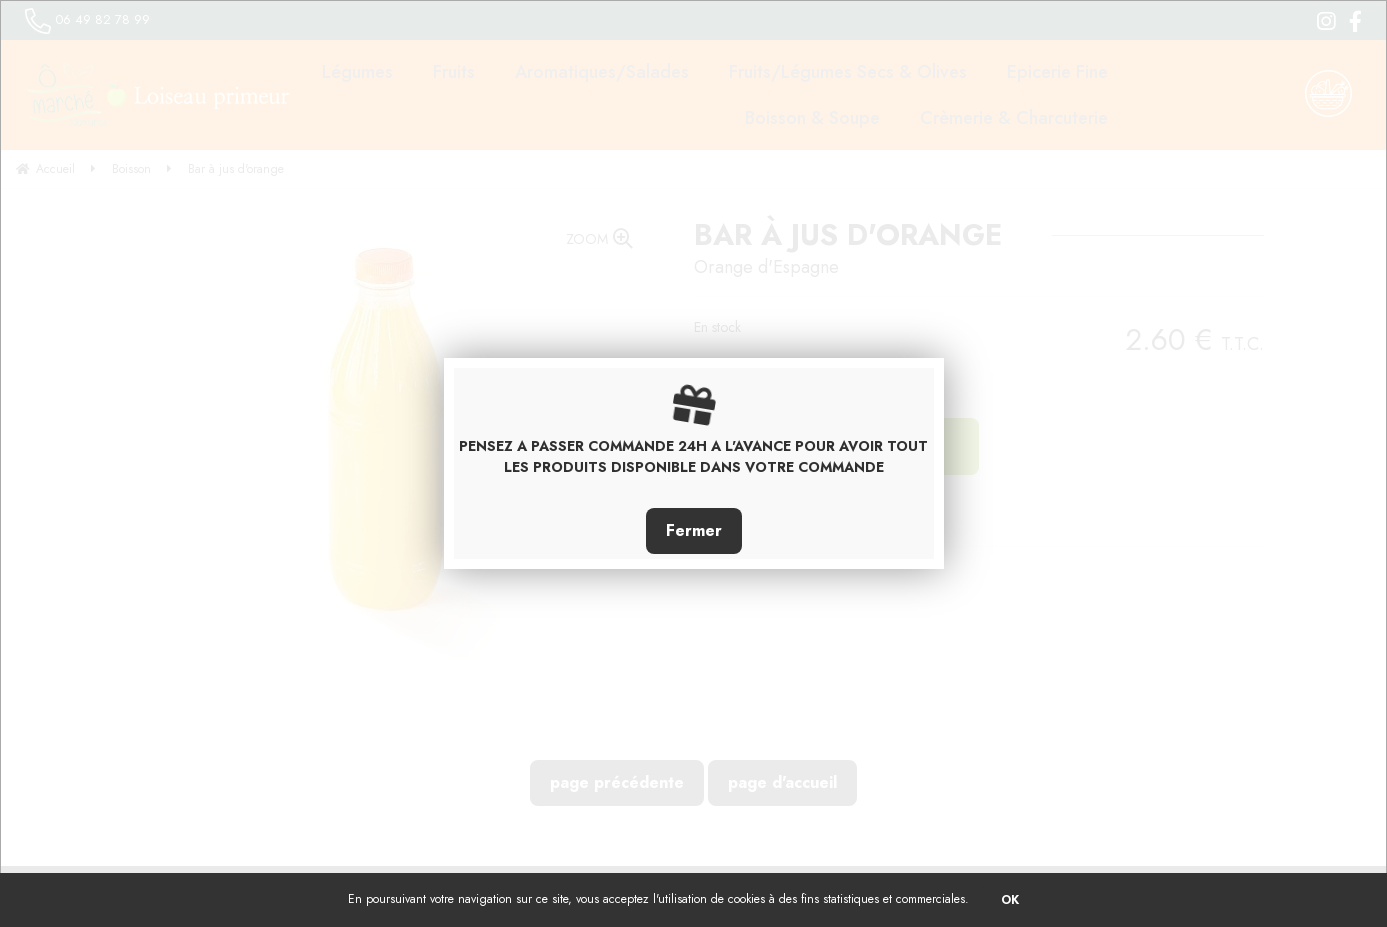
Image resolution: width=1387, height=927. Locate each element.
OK (1010, 900)
